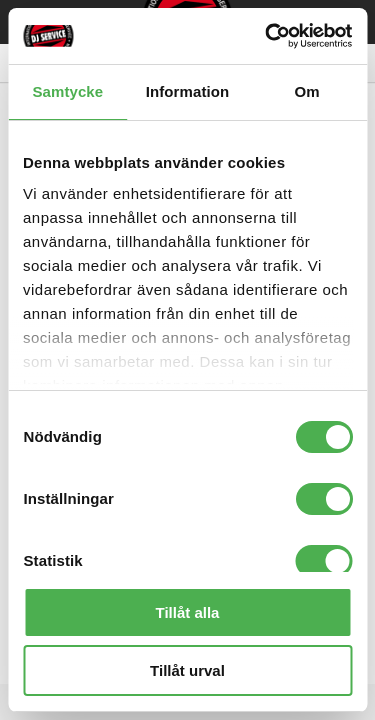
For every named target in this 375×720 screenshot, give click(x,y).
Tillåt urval (187, 670)
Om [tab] (307, 91)
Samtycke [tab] (67, 91)
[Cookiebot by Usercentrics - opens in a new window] (267, 36)
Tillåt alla (188, 612)
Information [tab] (188, 91)
